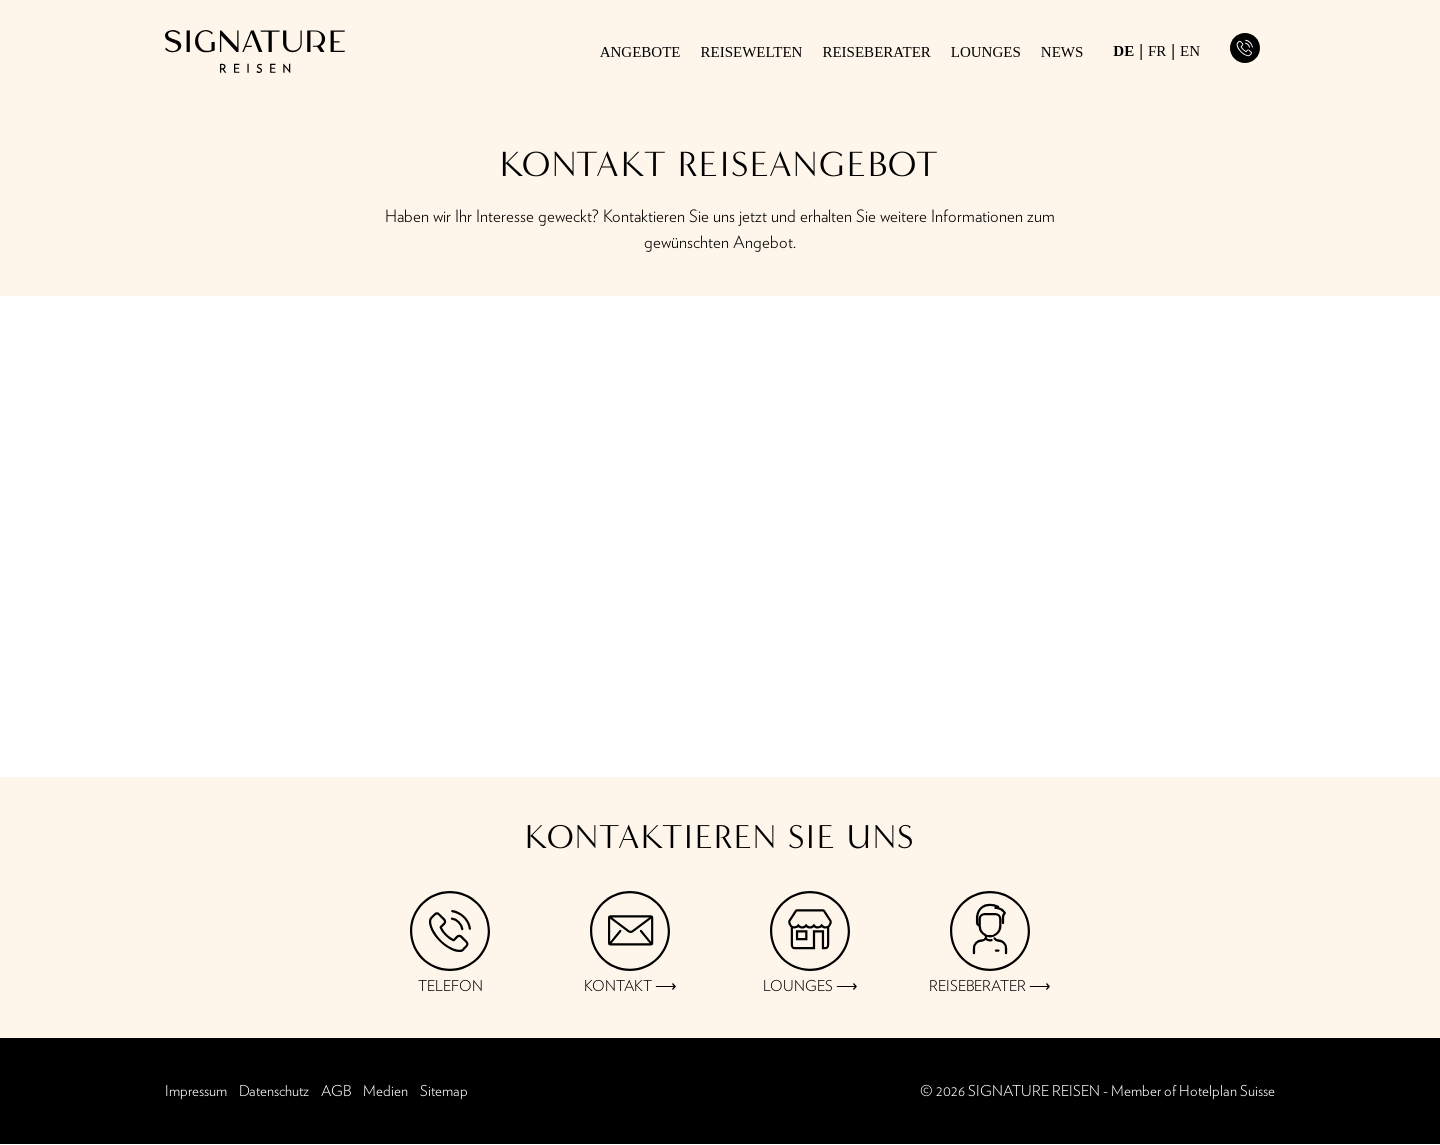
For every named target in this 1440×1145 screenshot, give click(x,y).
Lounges (986, 52)
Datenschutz (274, 1091)
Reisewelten (752, 52)
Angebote (640, 52)
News (1062, 52)
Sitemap (444, 1091)
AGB (336, 1091)
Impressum (196, 1091)
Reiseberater (876, 52)
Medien (385, 1091)
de (1123, 51)
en (1190, 51)
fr (1157, 51)
